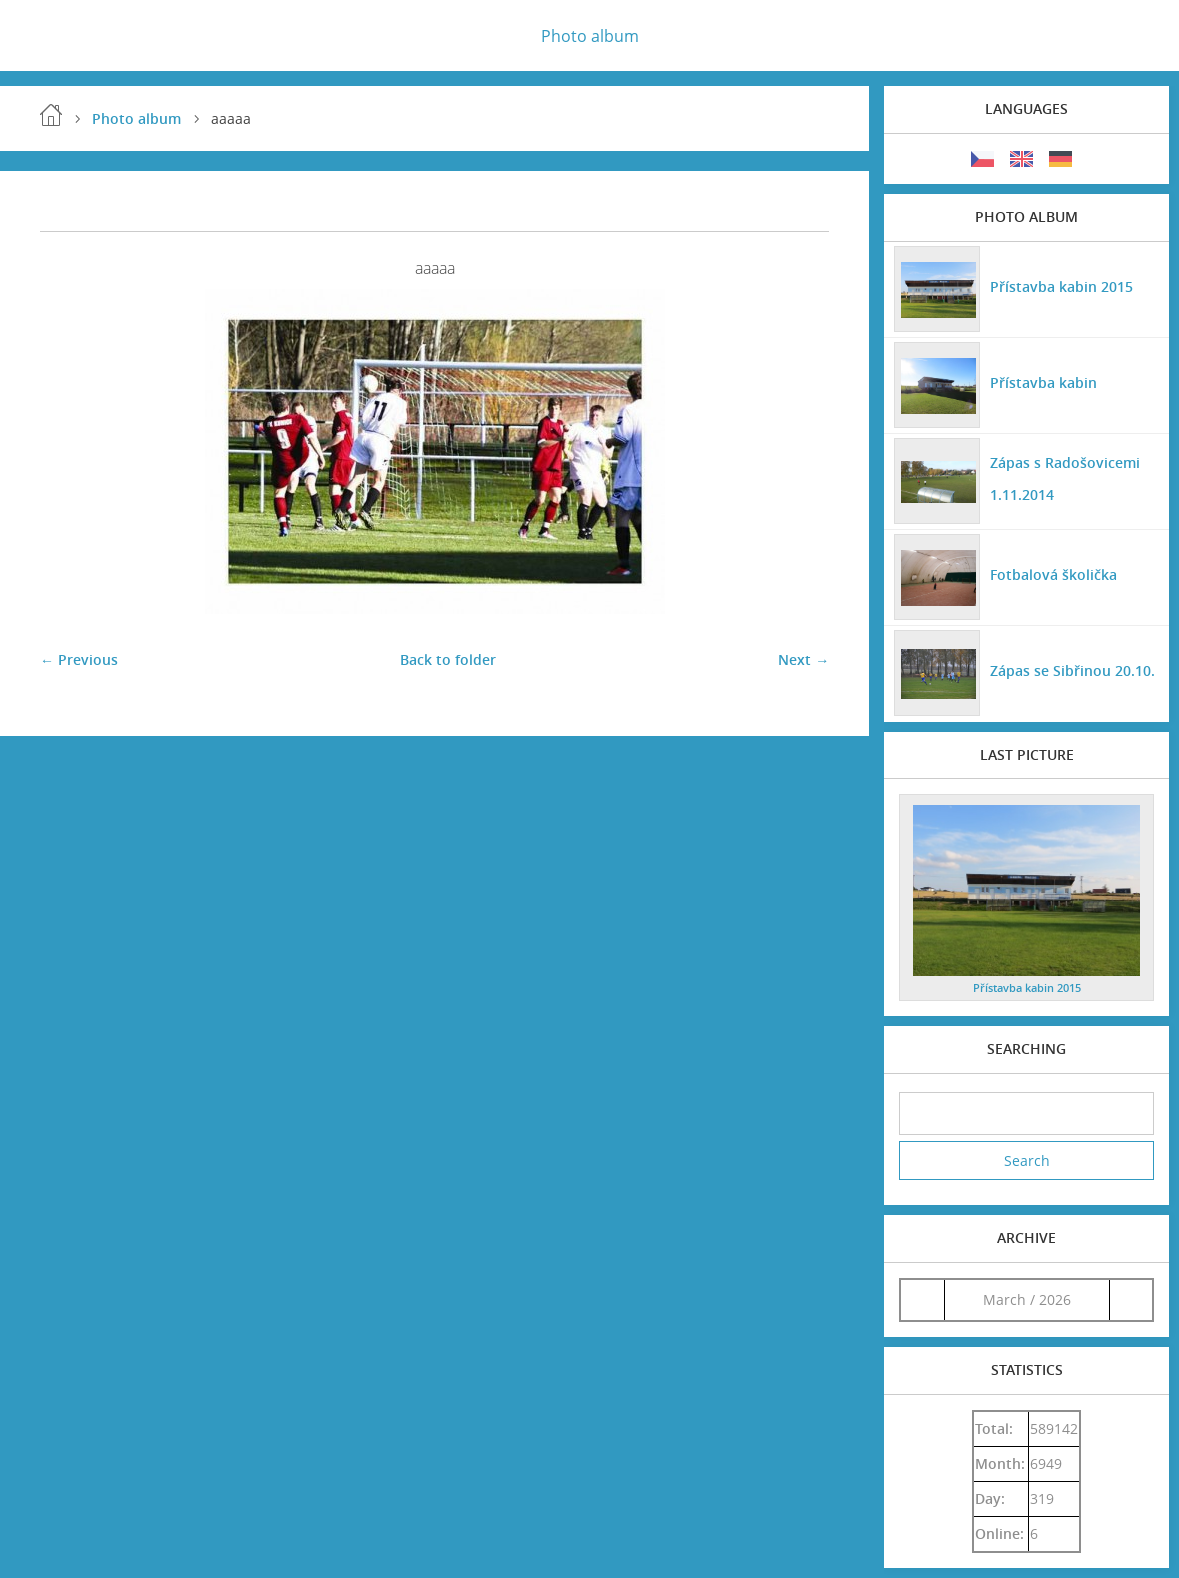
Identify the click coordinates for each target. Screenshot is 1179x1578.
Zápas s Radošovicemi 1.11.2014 (1065, 478)
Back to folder (448, 659)
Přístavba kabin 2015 (1061, 286)
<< (923, 1299)
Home (51, 115)
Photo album (590, 36)
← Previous (79, 659)
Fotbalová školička (1053, 574)
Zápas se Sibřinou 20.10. (1072, 670)
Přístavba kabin (1043, 382)
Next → (803, 659)
